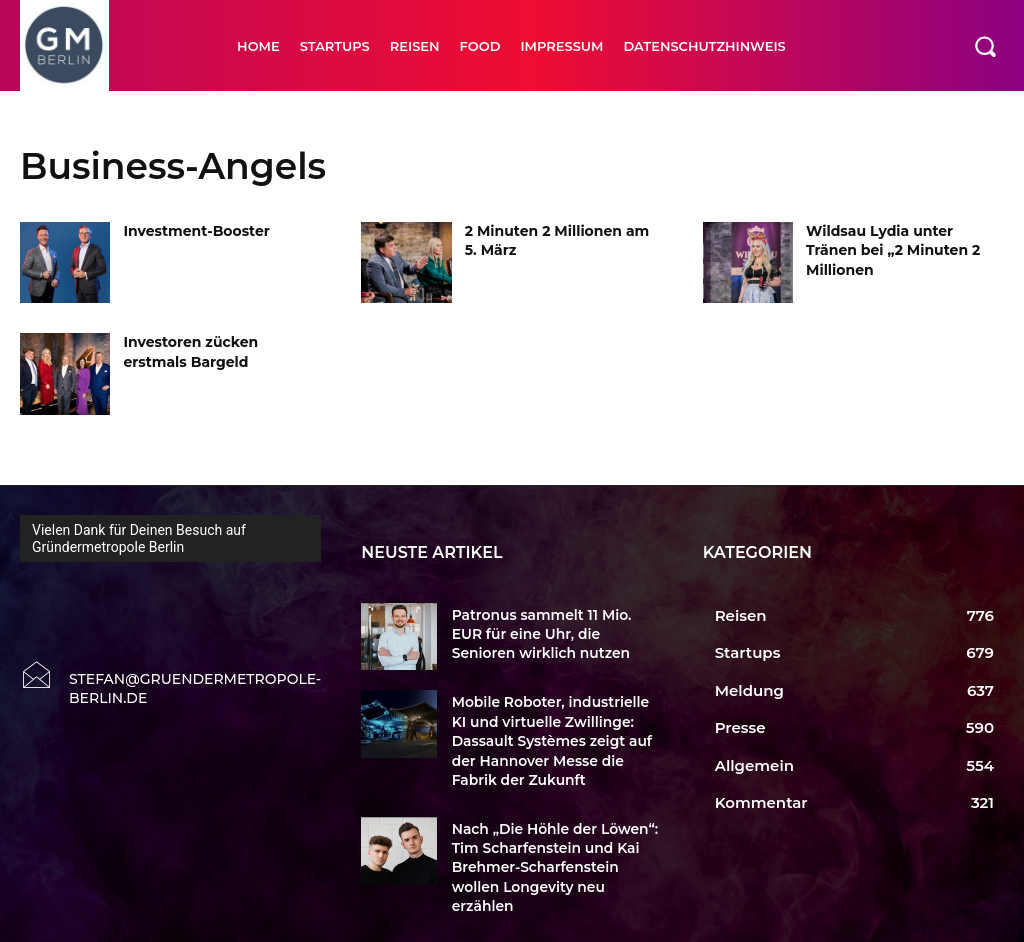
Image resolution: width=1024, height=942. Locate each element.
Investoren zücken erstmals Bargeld (190, 352)
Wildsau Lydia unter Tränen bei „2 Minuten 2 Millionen (893, 250)
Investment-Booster (196, 231)
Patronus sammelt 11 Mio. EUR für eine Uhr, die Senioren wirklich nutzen (552, 633)
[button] (985, 46)
